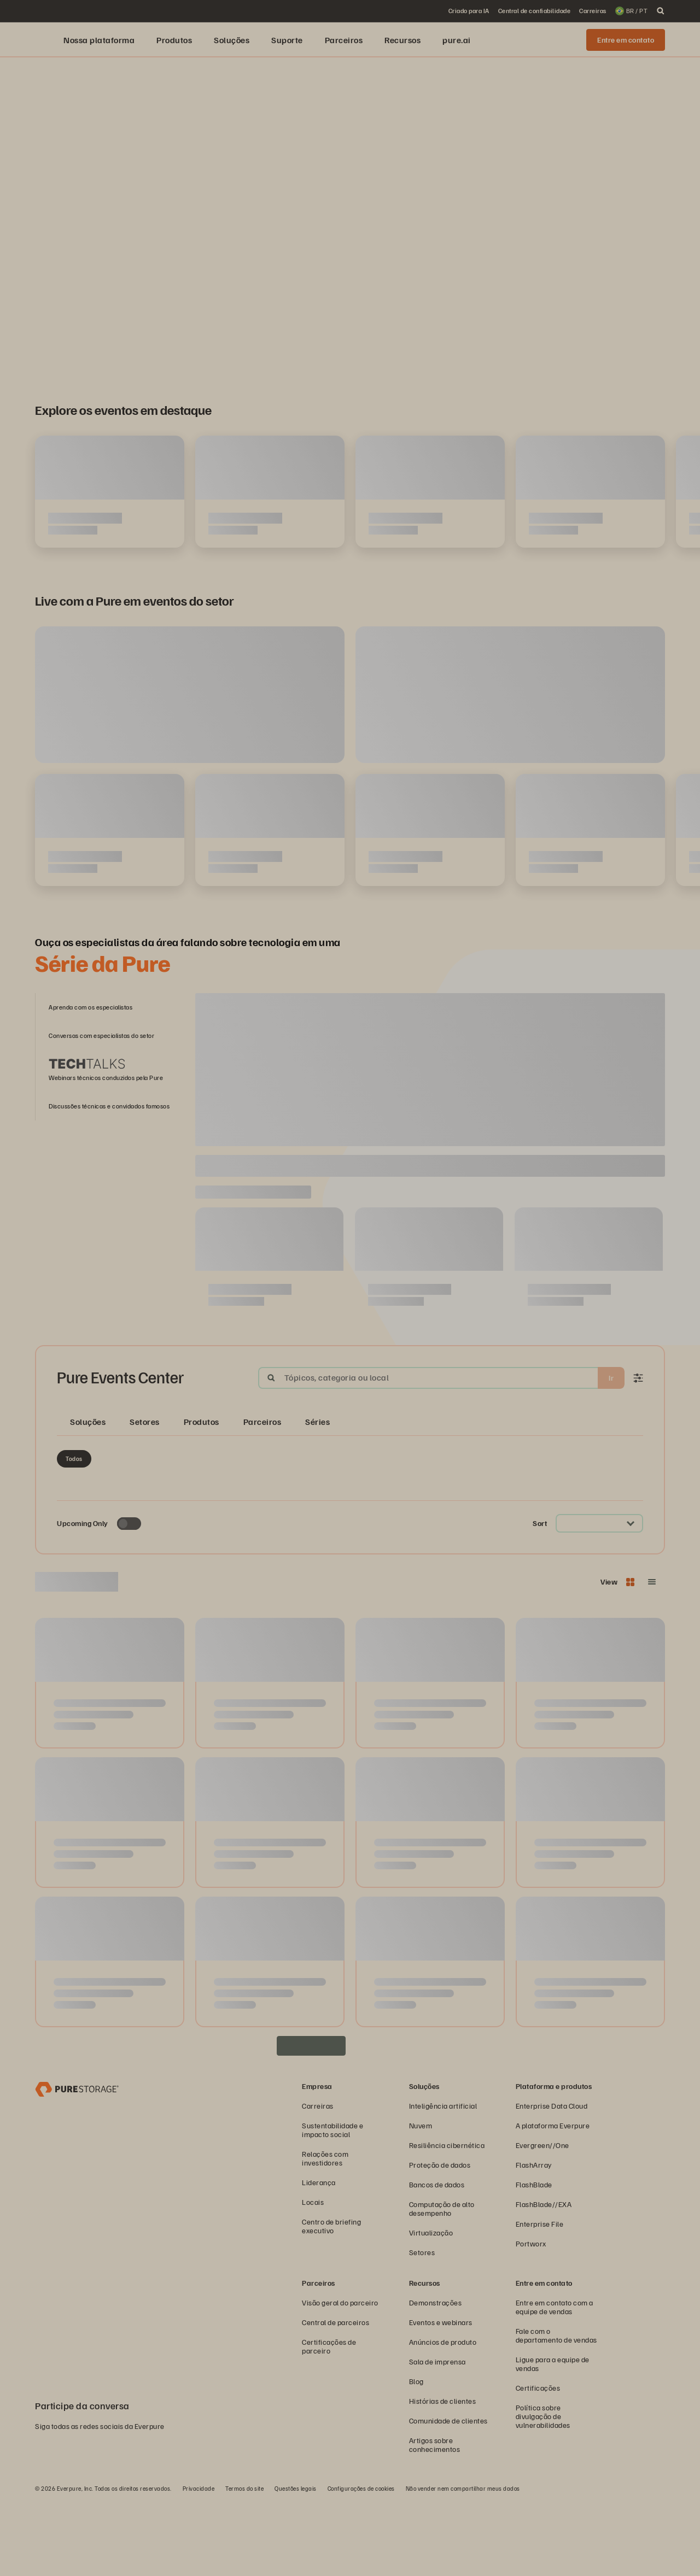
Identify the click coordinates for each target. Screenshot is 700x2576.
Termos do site (244, 2562)
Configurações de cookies (361, 2562)
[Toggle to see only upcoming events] (129, 1598)
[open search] (660, 11)
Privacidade (199, 2562)
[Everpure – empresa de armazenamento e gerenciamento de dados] (77, 2162)
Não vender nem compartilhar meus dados (463, 2562)
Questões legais (296, 2562)
